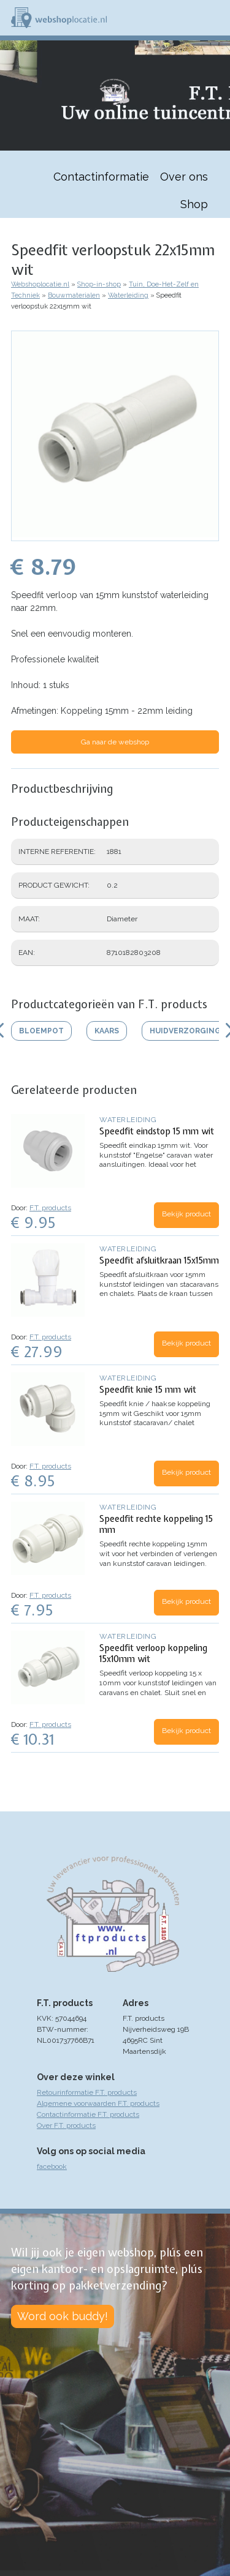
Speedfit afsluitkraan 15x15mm (159, 1260)
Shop (194, 204)
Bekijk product (186, 1214)
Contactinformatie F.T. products (88, 2114)
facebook (52, 2166)
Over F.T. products (66, 2125)
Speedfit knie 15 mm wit (147, 1389)
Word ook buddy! (62, 2316)
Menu (215, 17)
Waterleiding (128, 295)
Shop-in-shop (99, 284)
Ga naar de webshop (115, 742)
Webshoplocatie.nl (40, 284)
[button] (115, 535)
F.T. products (50, 1208)
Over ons (184, 176)
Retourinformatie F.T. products (87, 2092)
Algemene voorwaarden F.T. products (98, 2103)
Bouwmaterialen (74, 295)
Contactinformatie (101, 176)
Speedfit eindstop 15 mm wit (156, 1131)
